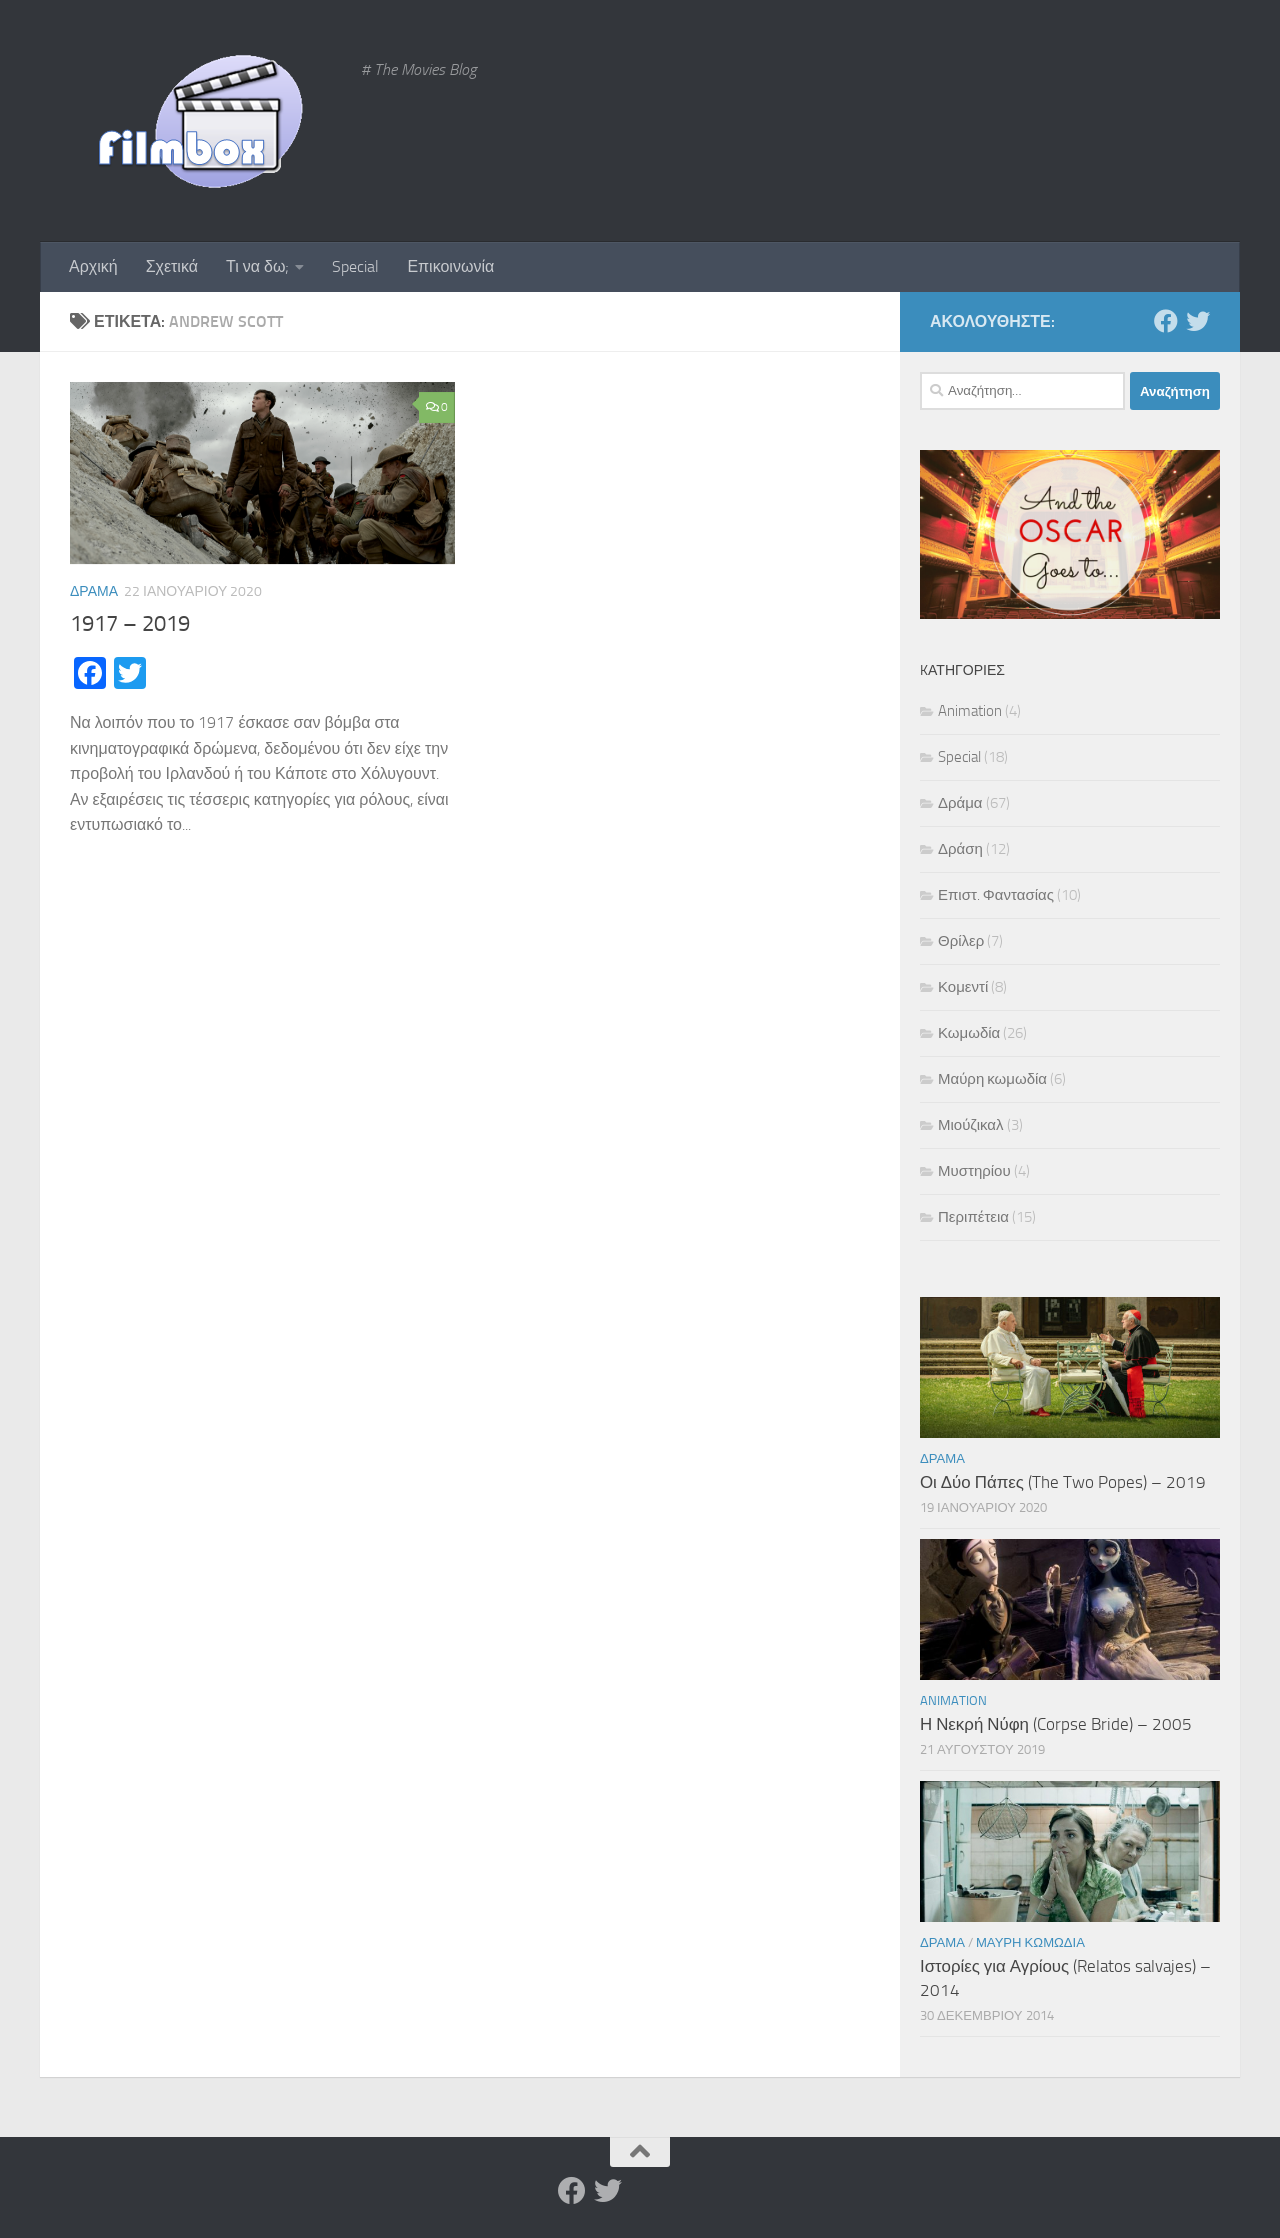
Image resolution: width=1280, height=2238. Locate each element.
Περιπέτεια (973, 1217)
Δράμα (94, 591)
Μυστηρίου (974, 1171)
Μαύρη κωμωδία (992, 1079)
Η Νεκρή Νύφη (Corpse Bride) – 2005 (1056, 1724)
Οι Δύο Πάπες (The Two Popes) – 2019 (1063, 1482)
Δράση (960, 849)
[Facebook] (1166, 321)
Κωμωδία (969, 1033)
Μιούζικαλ (971, 1125)
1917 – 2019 (130, 624)
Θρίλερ (961, 941)
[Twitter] (1198, 321)
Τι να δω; (257, 266)
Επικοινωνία (450, 266)
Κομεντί (963, 987)
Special (355, 266)
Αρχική (93, 266)
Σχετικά (172, 266)
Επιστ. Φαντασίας (996, 895)
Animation (970, 711)
